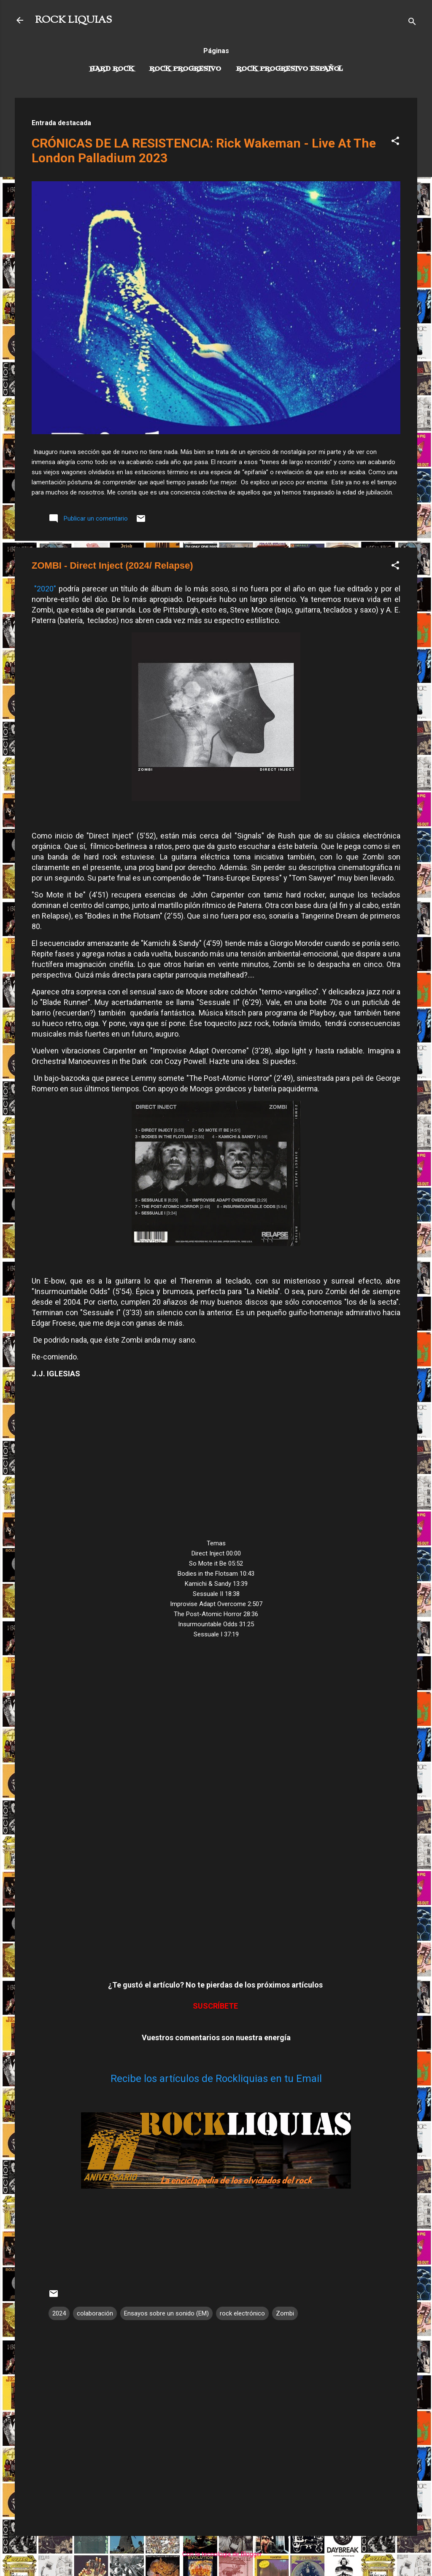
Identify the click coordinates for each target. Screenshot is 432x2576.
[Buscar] (412, 23)
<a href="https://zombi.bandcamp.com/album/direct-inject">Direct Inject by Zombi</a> (216, 1808)
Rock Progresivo (185, 69)
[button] (395, 142)
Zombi (285, 2313)
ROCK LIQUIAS (73, 20)
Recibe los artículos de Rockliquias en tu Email (216, 2078)
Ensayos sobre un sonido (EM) (166, 2313)
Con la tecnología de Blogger (216, 2554)
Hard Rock (111, 69)
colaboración (95, 2313)
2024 (59, 2313)
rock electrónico (242, 2313)
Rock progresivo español (289, 69)
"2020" (45, 588)
